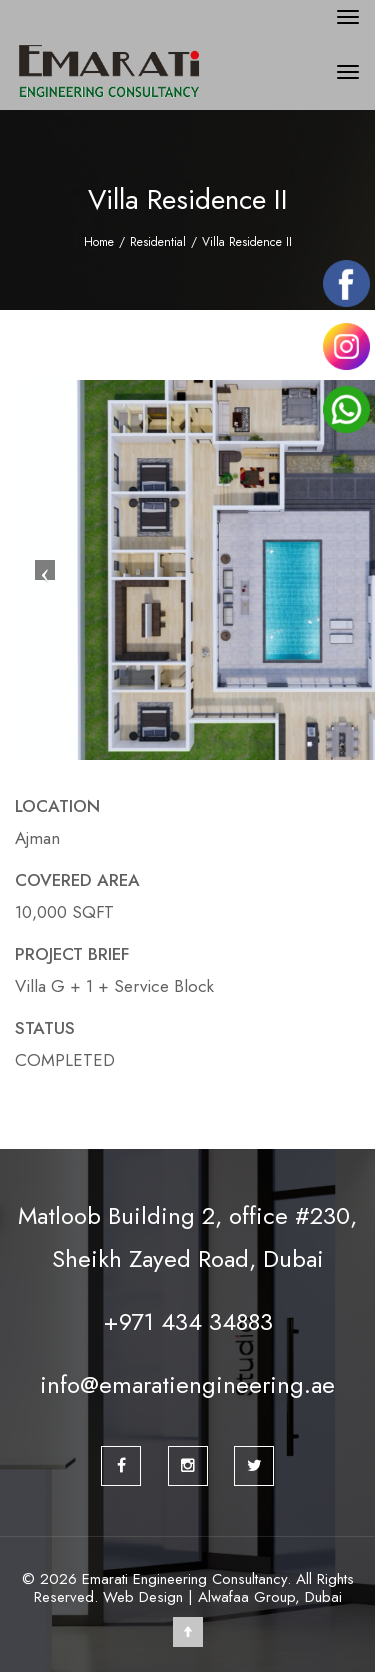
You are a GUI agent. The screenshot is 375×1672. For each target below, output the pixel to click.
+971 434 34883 (188, 1321)
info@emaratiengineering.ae (187, 1384)
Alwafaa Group (246, 1597)
